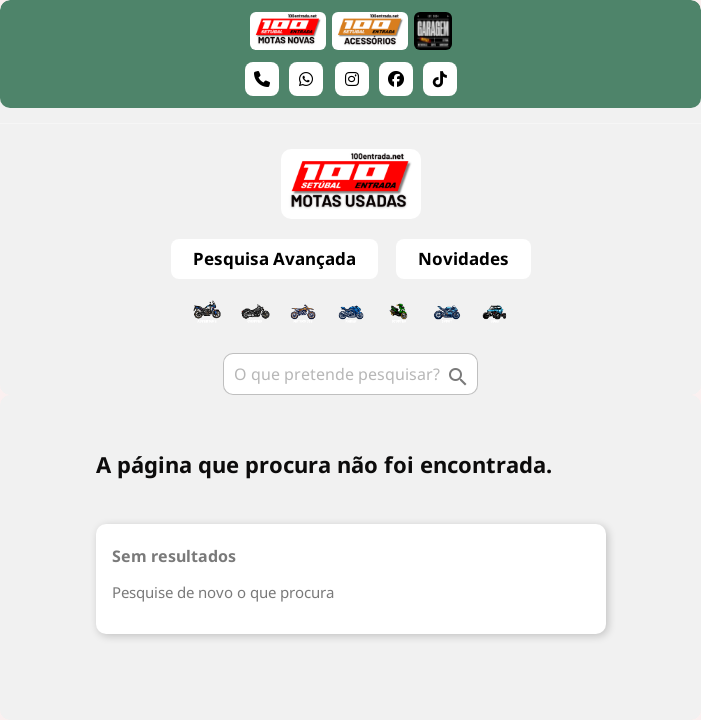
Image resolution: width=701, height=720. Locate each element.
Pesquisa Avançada (274, 258)
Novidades (463, 258)
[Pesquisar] (350, 374)
